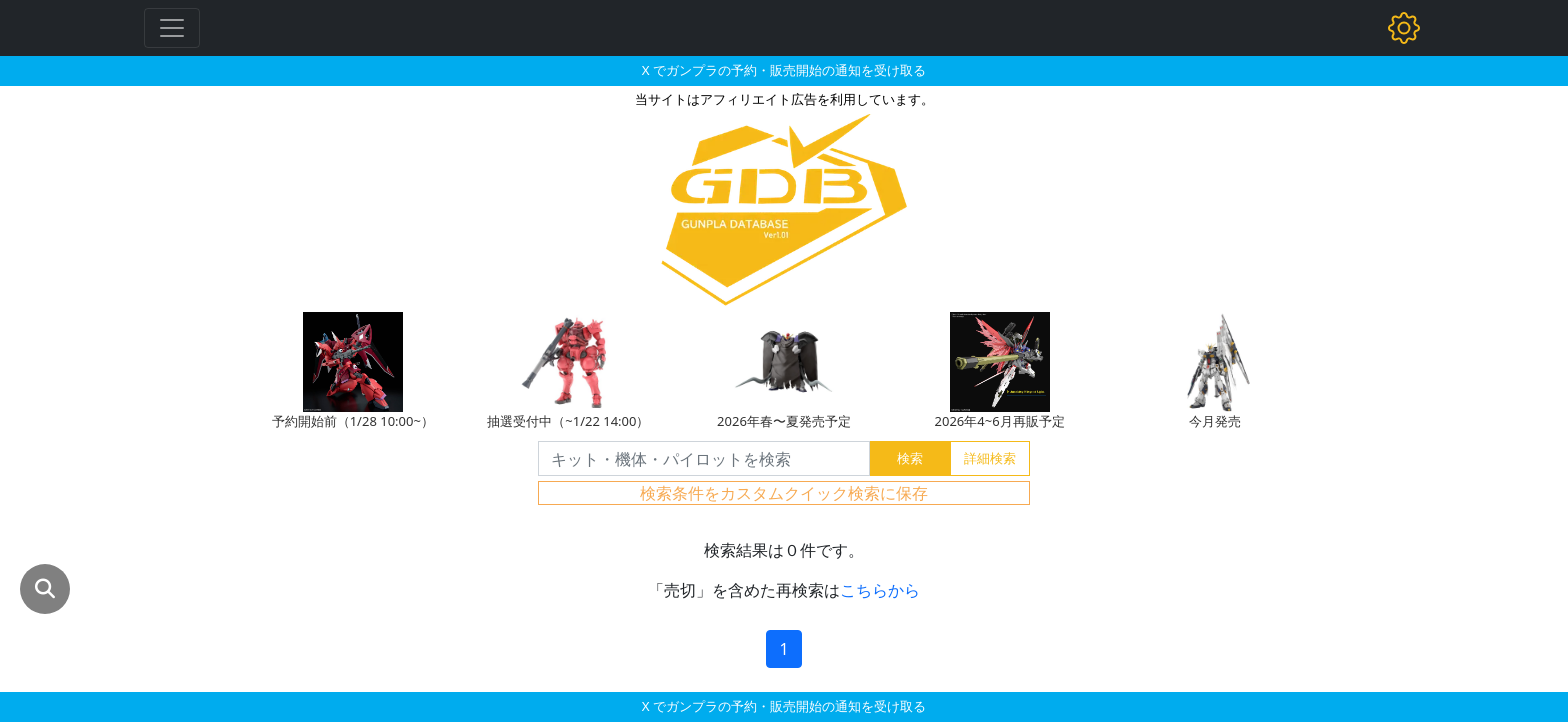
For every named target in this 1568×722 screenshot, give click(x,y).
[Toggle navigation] (172, 28)
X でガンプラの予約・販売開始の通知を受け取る (784, 70)
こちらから (880, 590)
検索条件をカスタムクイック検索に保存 (784, 493)
